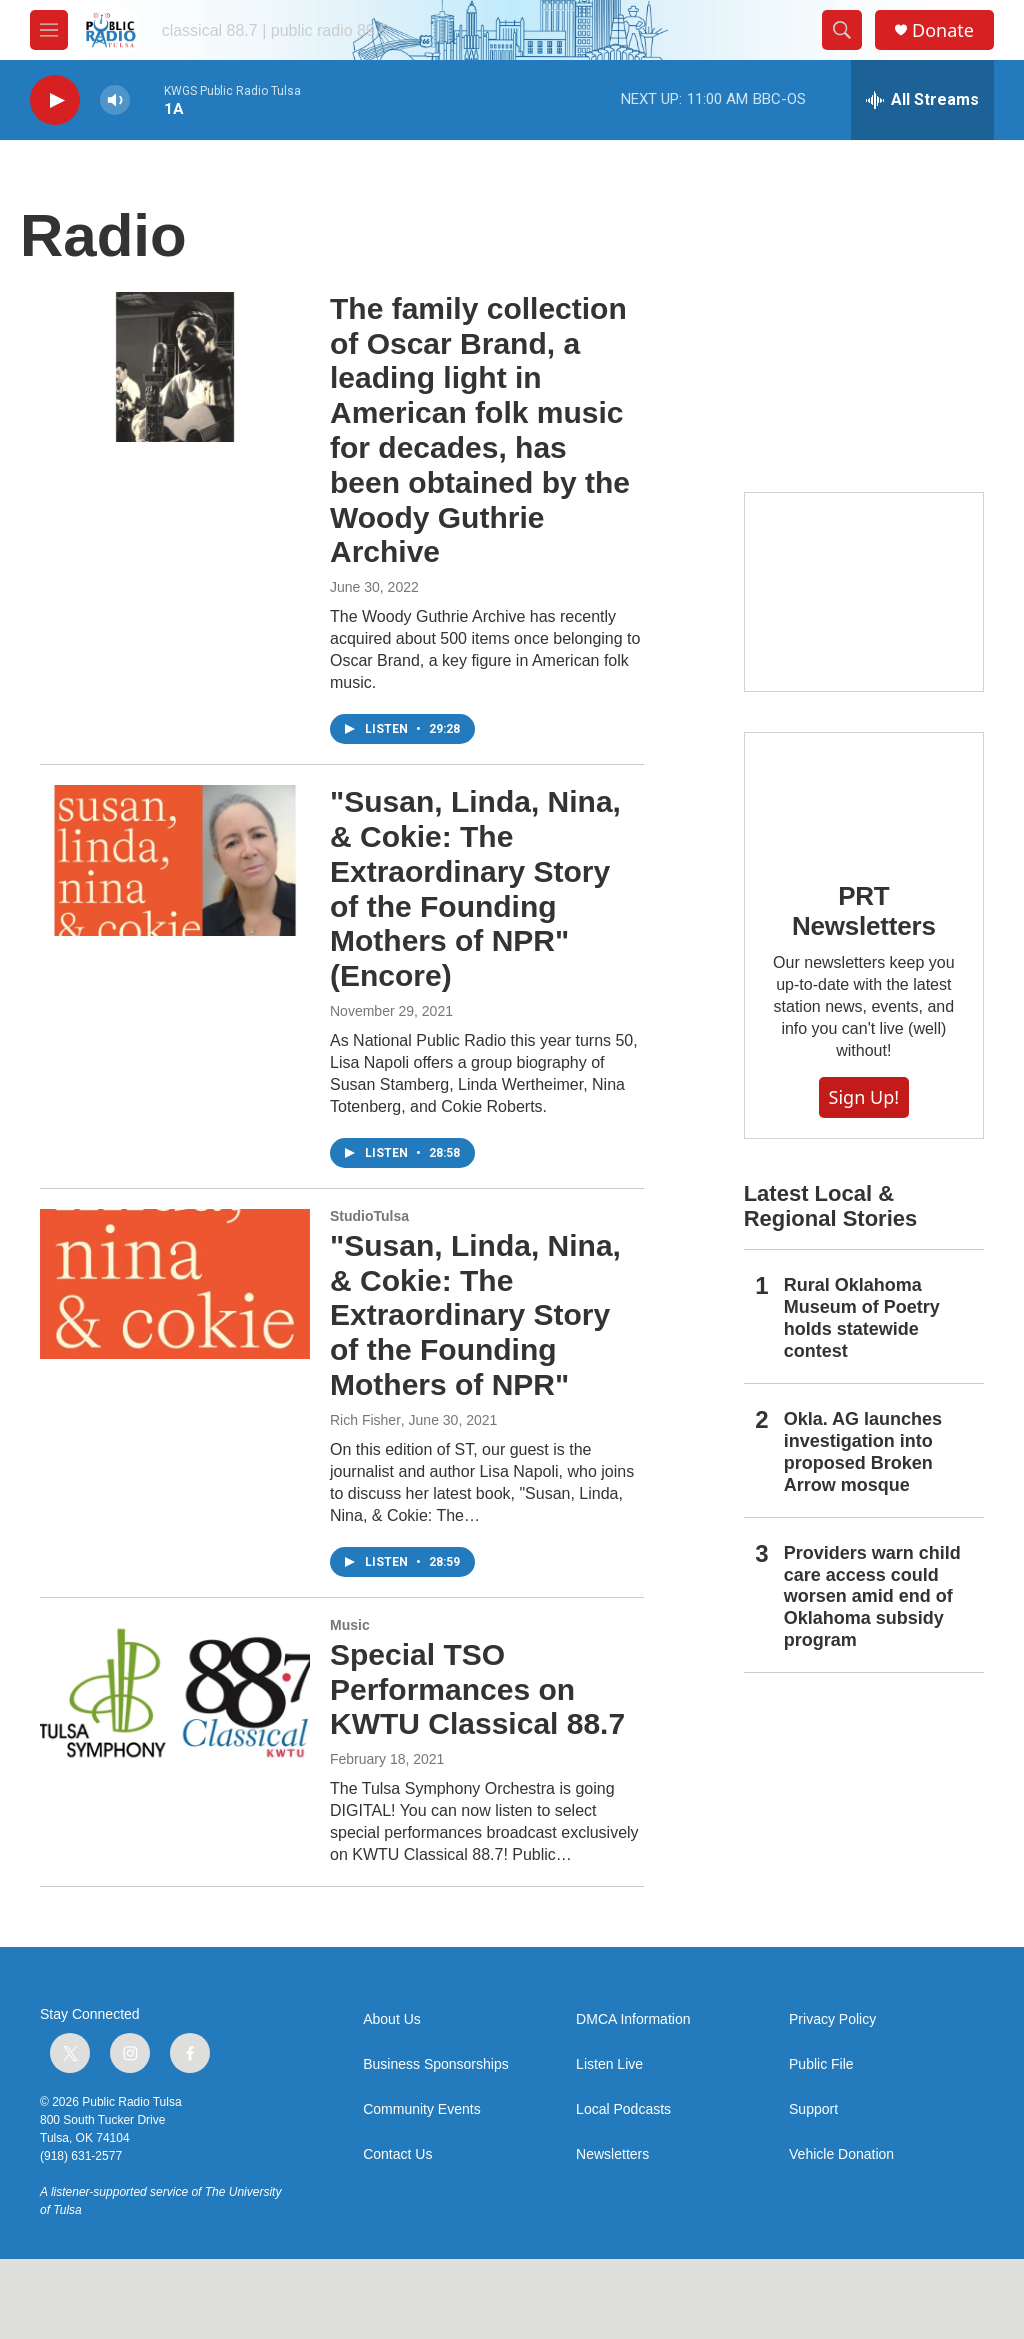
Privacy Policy (832, 2019)
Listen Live (609, 2064)
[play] (55, 100)
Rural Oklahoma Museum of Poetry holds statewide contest (862, 1318)
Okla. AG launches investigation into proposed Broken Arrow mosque (863, 1452)
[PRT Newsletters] (864, 792)
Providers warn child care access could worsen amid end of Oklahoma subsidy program (872, 1597)
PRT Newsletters (864, 911)
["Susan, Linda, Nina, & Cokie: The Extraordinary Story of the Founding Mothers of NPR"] (175, 1284)
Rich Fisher (365, 1420)
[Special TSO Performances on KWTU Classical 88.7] (175, 1693)
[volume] (115, 100)
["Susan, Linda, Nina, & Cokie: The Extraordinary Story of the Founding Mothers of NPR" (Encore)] (175, 860)
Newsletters (612, 2154)
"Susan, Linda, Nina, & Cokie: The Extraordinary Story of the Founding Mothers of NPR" (475, 1315)
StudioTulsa (369, 1216)
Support (813, 2109)
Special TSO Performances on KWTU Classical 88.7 (477, 1689)
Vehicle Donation (841, 2154)
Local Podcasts (623, 2109)
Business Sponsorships (436, 2064)
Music (350, 1625)
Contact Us (397, 2154)
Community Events (421, 2109)
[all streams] (922, 100)
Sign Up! (864, 1097)
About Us (392, 2019)
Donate (943, 30)
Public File (821, 2064)
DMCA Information (633, 2019)
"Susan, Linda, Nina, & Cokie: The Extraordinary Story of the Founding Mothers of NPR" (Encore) (475, 888)
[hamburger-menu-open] (49, 30)
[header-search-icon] (842, 30)
